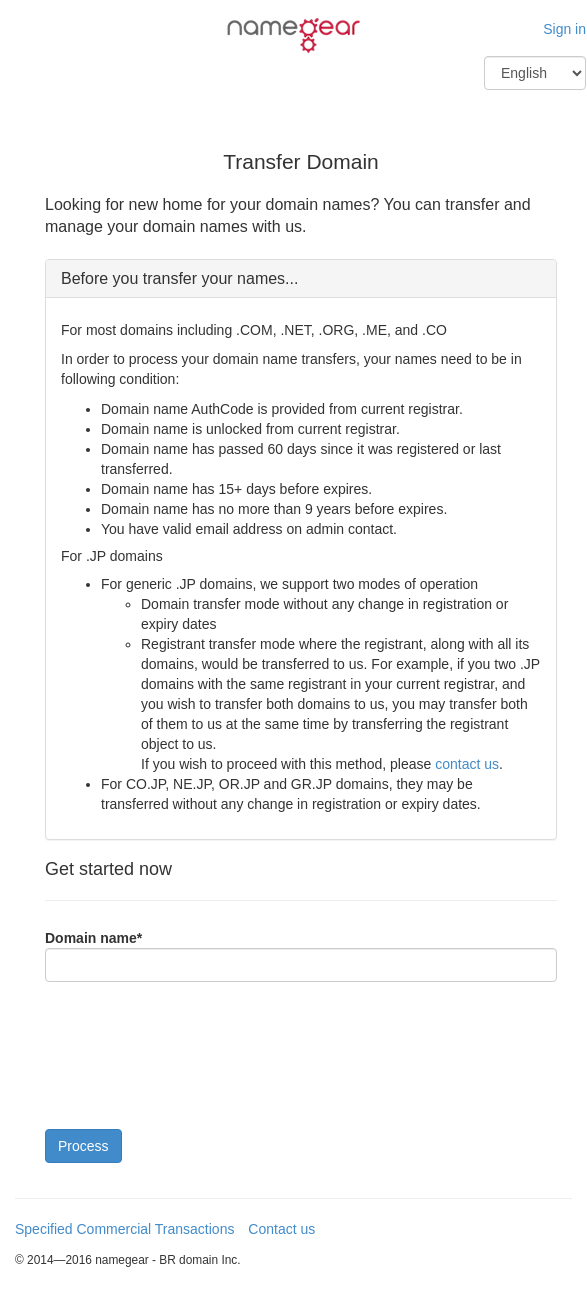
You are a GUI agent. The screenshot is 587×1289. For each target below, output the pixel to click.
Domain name (93, 938)
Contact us (281, 1229)
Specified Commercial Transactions (124, 1229)
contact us (467, 764)
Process (83, 1146)
